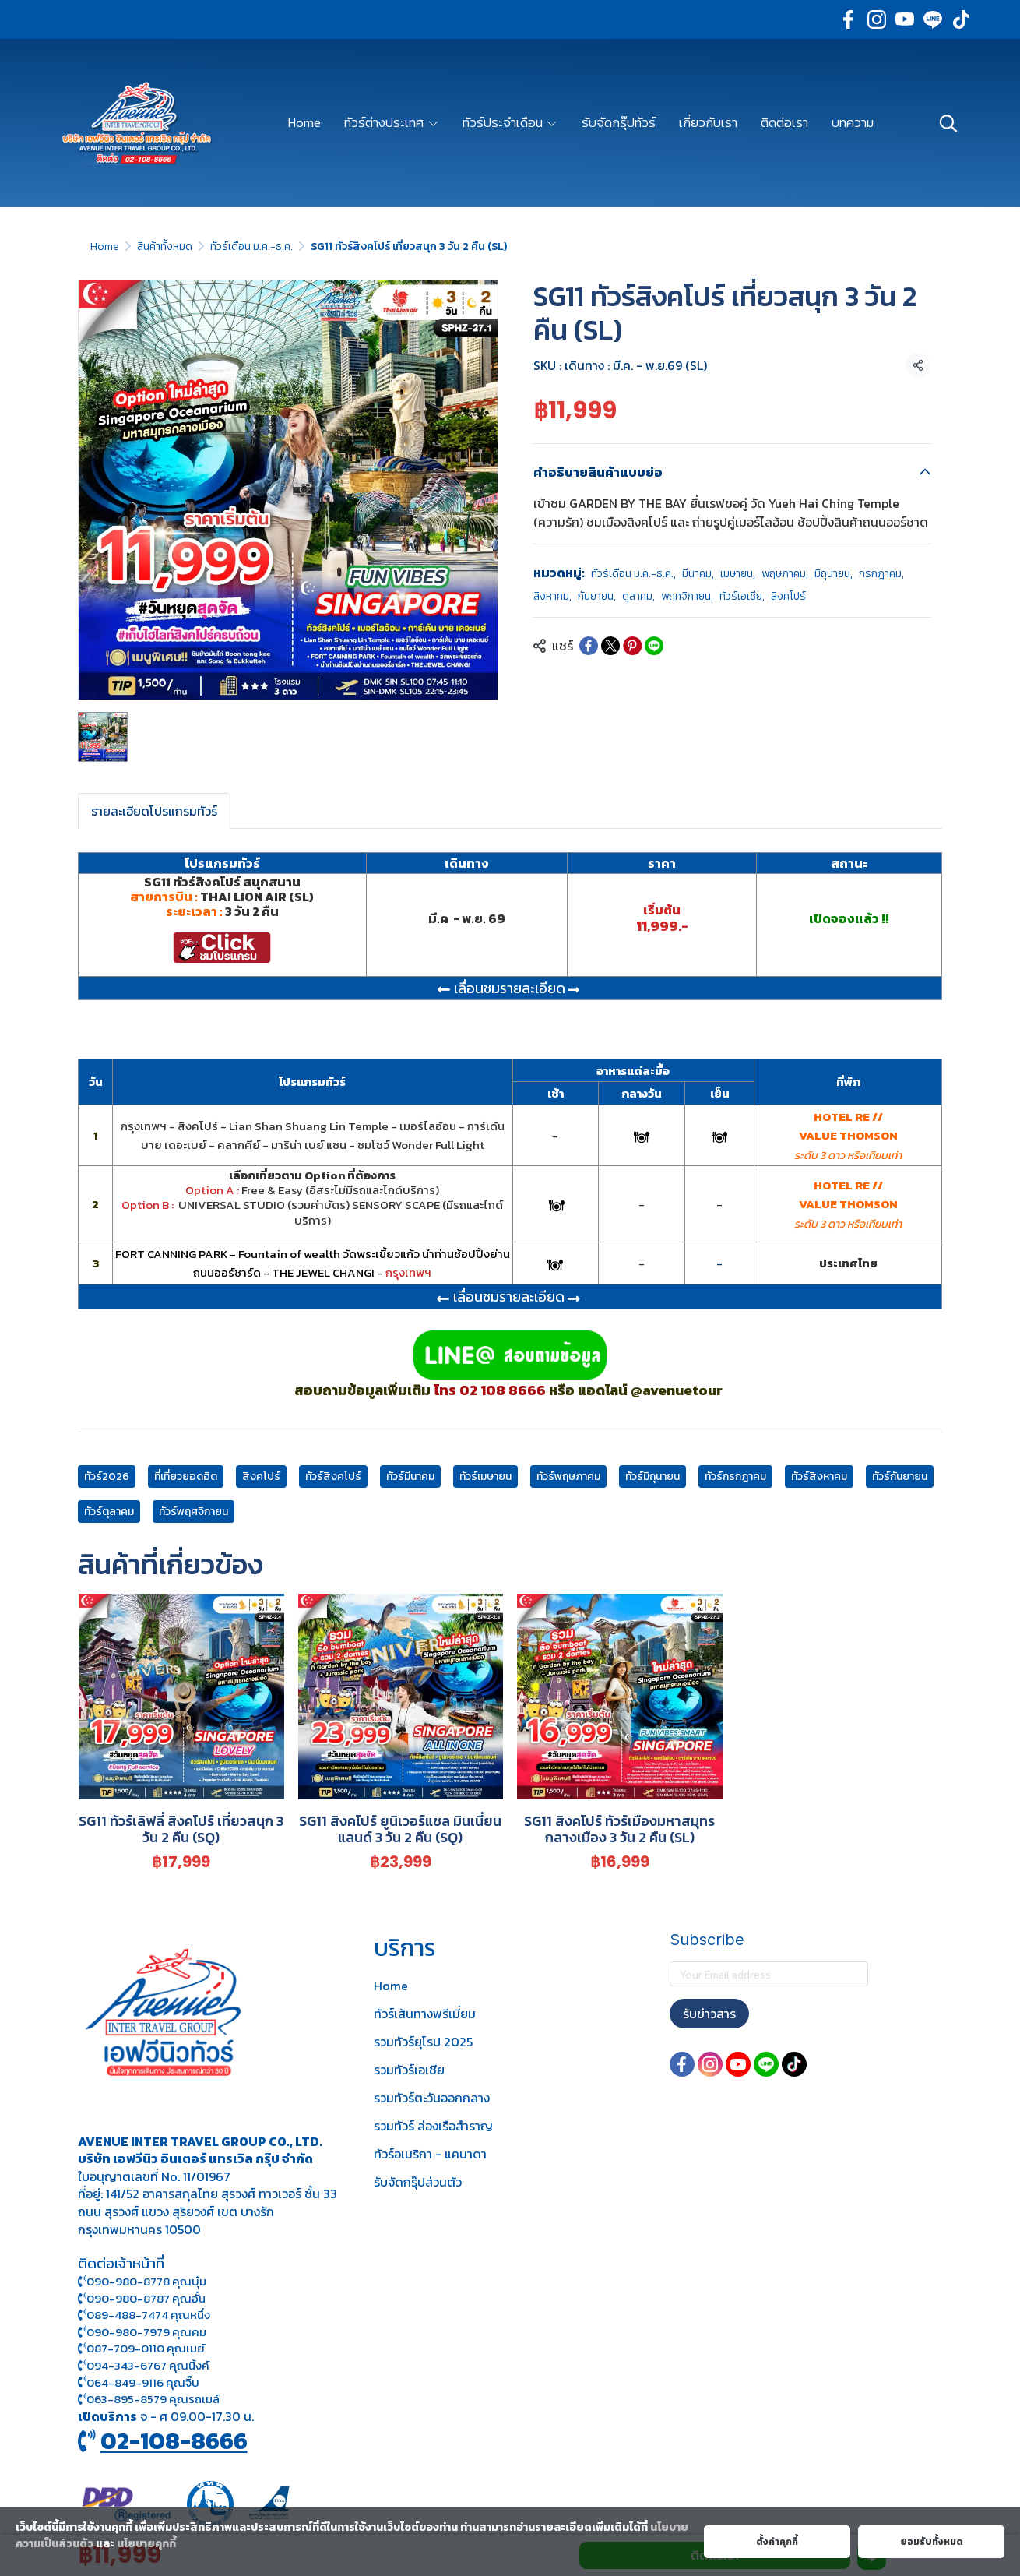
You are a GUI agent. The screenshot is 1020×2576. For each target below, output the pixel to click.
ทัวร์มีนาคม (410, 1476)
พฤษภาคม (784, 574)
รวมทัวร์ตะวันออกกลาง (432, 2097)
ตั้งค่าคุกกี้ (777, 2542)
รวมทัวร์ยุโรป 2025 (423, 2041)
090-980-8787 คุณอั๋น (146, 2298)
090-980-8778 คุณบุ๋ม (142, 2281)
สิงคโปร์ (788, 596)
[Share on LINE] (654, 645)
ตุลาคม (638, 596)
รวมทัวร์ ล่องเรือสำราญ (433, 2125)
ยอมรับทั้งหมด (931, 2542)
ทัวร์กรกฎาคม (735, 1476)
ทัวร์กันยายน (899, 1476)
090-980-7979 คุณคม (146, 2332)
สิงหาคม (552, 596)
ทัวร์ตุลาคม (109, 1511)
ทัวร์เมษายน (485, 1476)
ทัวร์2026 (106, 1476)
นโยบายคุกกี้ (146, 2543)
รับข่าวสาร (709, 2013)
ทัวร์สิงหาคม (819, 1476)
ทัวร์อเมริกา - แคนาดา (430, 2153)
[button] (948, 123)
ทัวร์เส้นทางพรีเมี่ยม (425, 2013)
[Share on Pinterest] (632, 645)
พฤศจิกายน (687, 596)
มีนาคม (698, 574)
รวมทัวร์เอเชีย (409, 2069)
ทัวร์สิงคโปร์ (333, 1476)
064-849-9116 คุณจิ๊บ (138, 2382)
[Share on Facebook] (588, 645)
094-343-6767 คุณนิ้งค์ (143, 2365)
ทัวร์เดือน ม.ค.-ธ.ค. (251, 246)
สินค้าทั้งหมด (164, 246)
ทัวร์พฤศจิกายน (193, 1511)
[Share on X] (610, 645)
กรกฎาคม (881, 574)
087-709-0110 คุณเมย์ (145, 2348)
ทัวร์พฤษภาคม (568, 1476)
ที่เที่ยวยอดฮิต (185, 1476)
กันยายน (597, 596)
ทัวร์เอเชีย (742, 596)
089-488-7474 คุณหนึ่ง (144, 2315)
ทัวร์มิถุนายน (652, 1476)
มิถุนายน (833, 574)
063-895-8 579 (126, 2399)
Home (104, 246)
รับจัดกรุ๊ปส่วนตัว (418, 2182)
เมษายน (737, 574)
